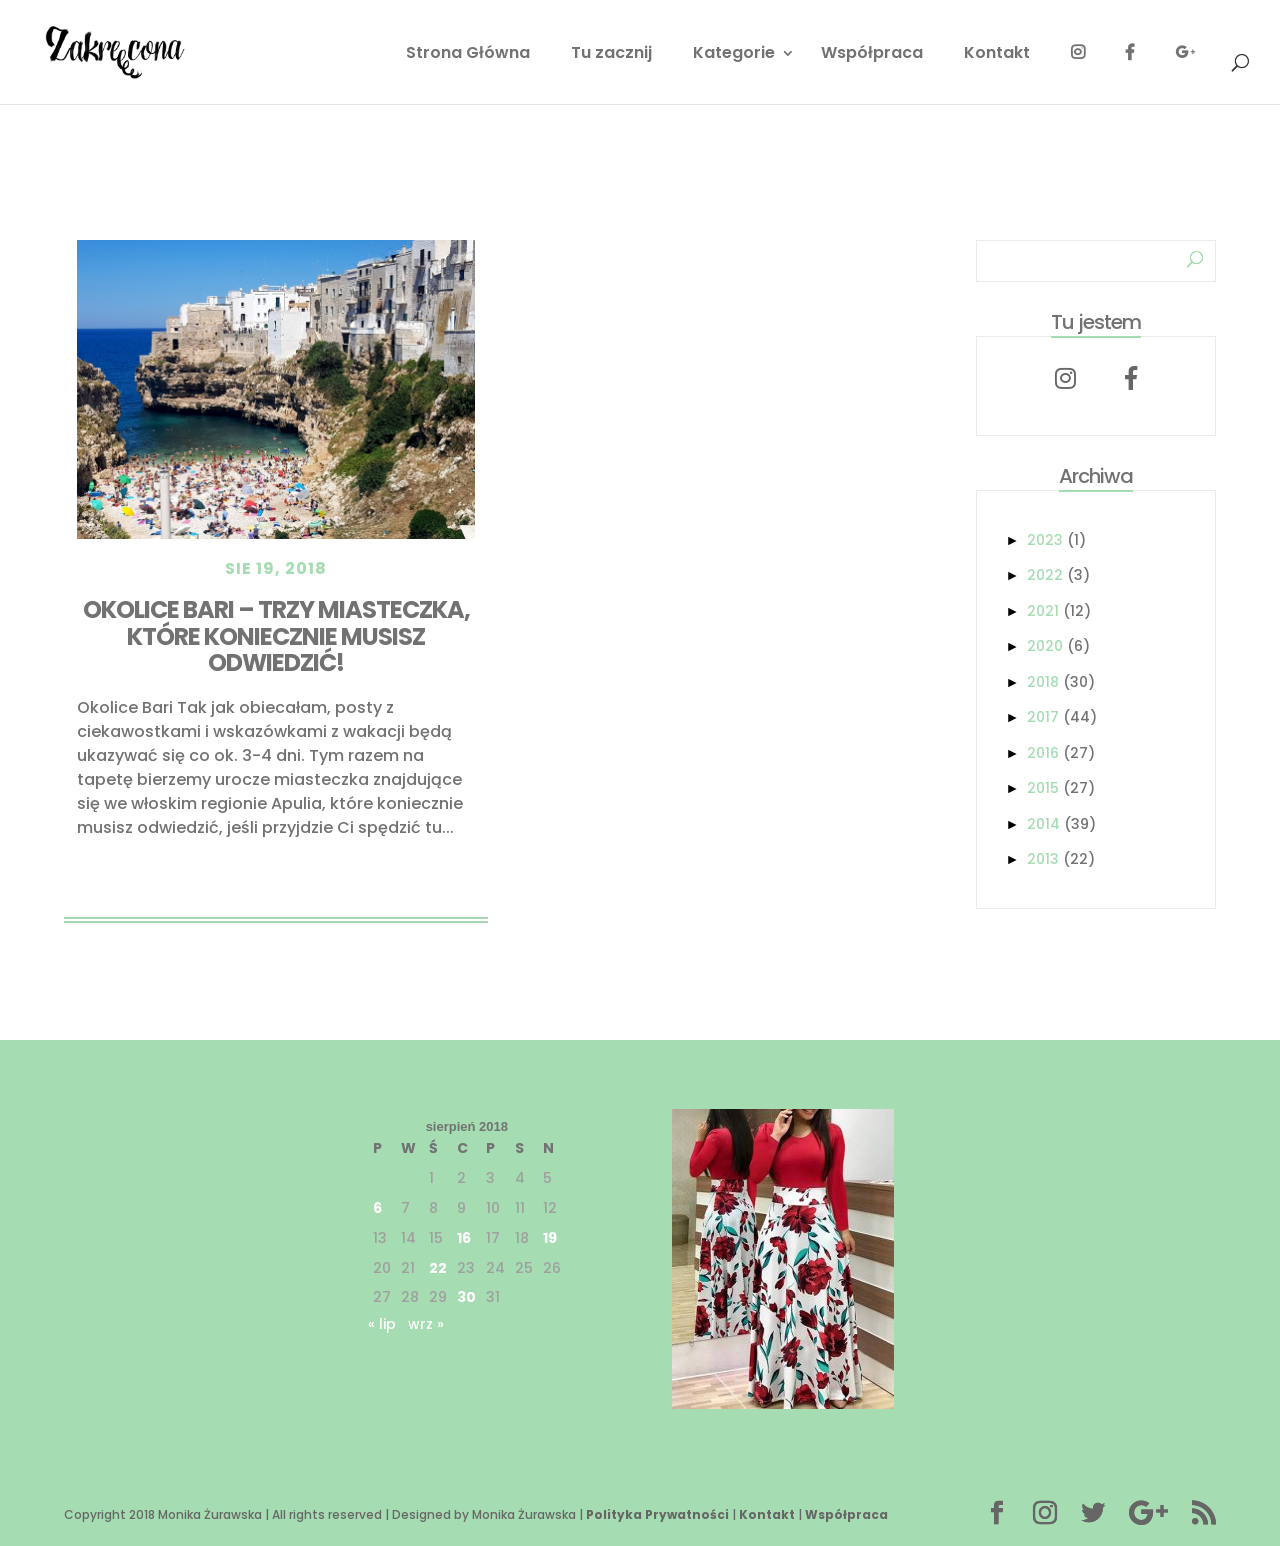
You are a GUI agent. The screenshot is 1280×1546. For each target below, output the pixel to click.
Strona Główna (468, 55)
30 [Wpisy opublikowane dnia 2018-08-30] (466, 1297)
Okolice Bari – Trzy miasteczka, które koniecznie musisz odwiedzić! (276, 636)
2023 (1045, 540)
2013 (1043, 859)
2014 (1043, 824)
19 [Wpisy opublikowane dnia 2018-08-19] (550, 1238)
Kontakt (997, 55)
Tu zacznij (611, 55)
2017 (1043, 717)
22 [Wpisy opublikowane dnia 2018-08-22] (438, 1268)
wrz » (426, 1324)
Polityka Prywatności (657, 1514)
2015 (1043, 788)
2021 (1043, 611)
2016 (1043, 753)
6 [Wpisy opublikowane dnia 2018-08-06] (377, 1208)
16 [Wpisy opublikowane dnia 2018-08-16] (464, 1238)
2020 (1045, 646)
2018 (1043, 682)
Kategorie (734, 55)
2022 (1045, 575)
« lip (382, 1324)
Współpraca (872, 55)
